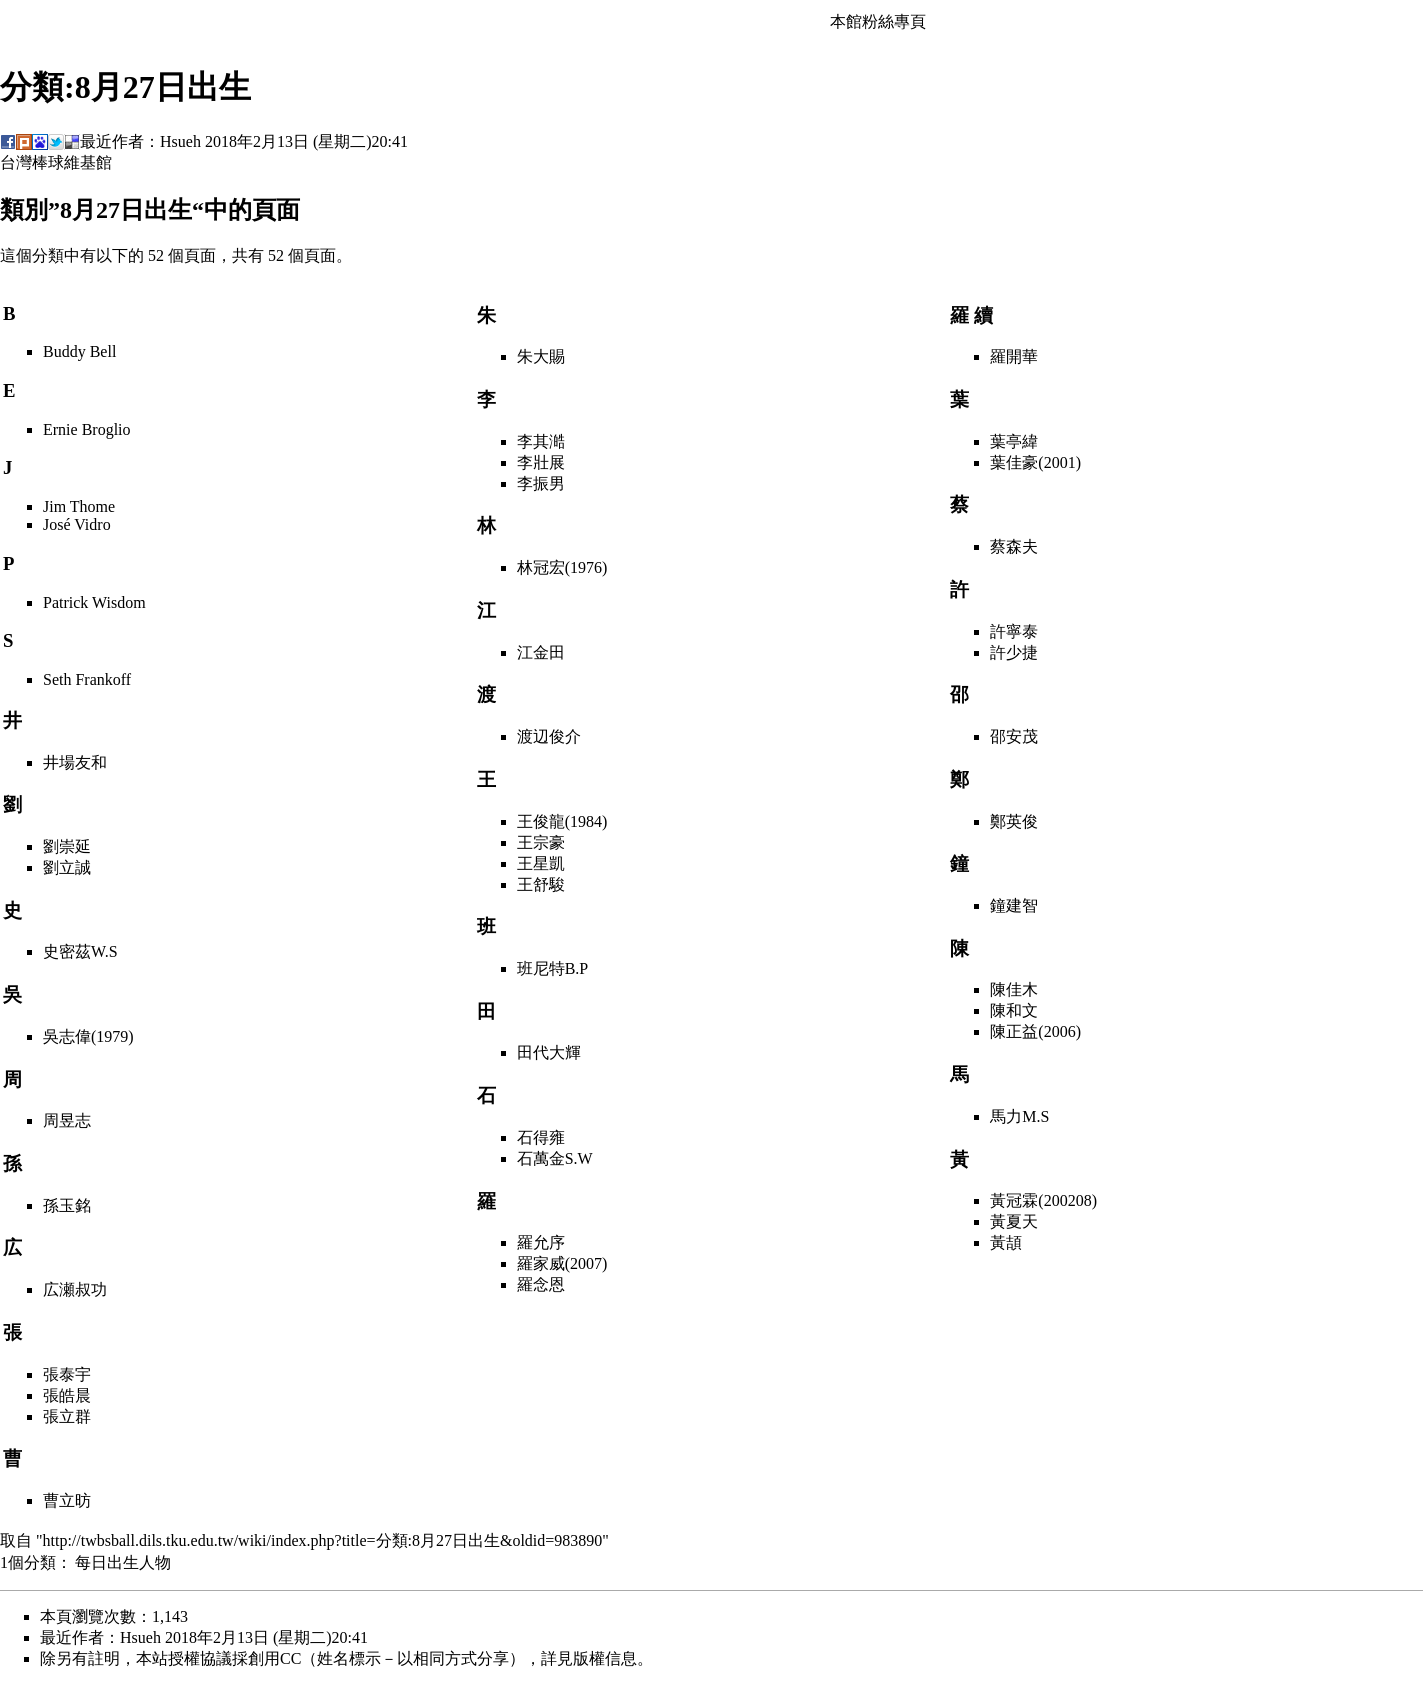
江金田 (541, 652)
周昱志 (67, 1120)
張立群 (67, 1416)
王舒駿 (541, 884)
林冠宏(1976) (562, 567)
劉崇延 (67, 846)
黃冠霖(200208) (1043, 1200)
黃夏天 (1014, 1221)
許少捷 (1014, 652)
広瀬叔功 (75, 1289)
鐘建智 (1014, 905)
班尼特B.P (553, 968)
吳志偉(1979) (88, 1036)
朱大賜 (541, 356)
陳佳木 (1014, 989)
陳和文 (1014, 1010)
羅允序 (541, 1242)
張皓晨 (67, 1395)
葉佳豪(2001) (1035, 462)
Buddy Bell (79, 351)
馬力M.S (1019, 1116)
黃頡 (1006, 1242)
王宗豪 (541, 842)
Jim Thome (79, 506)
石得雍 (541, 1137)
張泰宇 (67, 1374)
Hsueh (180, 141)
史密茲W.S (80, 951)
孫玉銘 (67, 1205)
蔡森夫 (1014, 546)
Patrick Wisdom (94, 602)
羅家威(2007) (562, 1263)
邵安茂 (1014, 736)
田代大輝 (549, 1052)
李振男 (541, 483)
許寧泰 (1014, 631)
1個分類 (28, 1562)
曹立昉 (67, 1500)
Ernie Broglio (87, 429)
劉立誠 (67, 867)
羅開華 (1014, 356)
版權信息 (605, 1658)
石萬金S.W (555, 1158)
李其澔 (541, 441)
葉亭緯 (1014, 441)
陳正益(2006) (1035, 1031)
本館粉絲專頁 (878, 21)
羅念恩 (541, 1284)
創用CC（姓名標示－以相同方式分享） (386, 1658)
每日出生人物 (123, 1562)
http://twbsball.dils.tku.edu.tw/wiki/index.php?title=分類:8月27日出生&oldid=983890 (323, 1540)
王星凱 (541, 863)
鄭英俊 (1014, 821)
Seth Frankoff (87, 679)
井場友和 (75, 762)
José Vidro (77, 524)
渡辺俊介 (549, 736)
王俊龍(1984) (562, 821)
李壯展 (541, 462)
